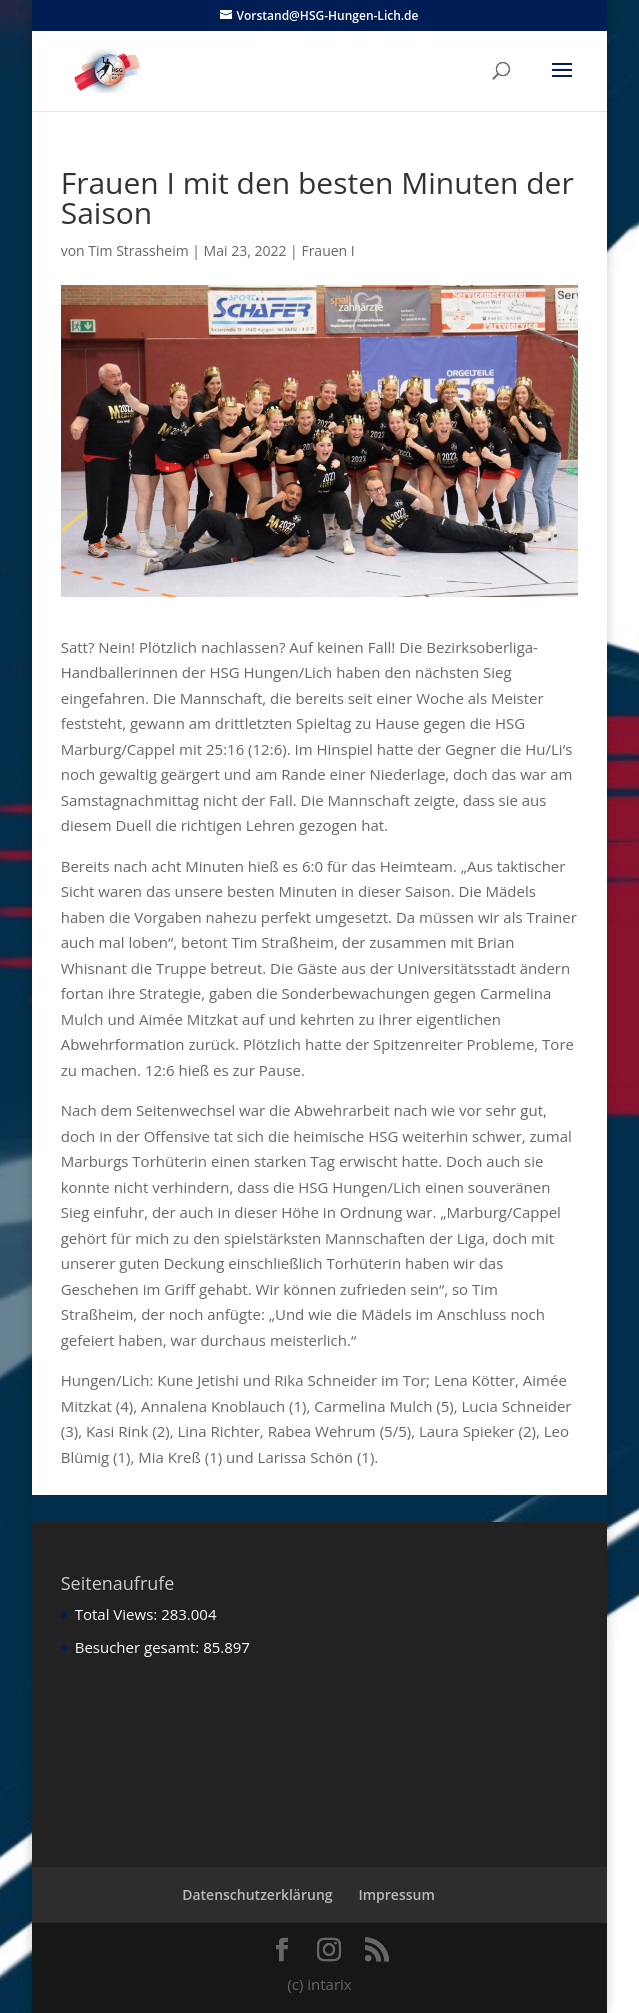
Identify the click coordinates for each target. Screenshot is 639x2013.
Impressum (396, 1894)
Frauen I (327, 250)
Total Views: (118, 1614)
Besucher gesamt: (139, 1647)
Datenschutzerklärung (257, 1894)
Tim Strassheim (138, 250)
